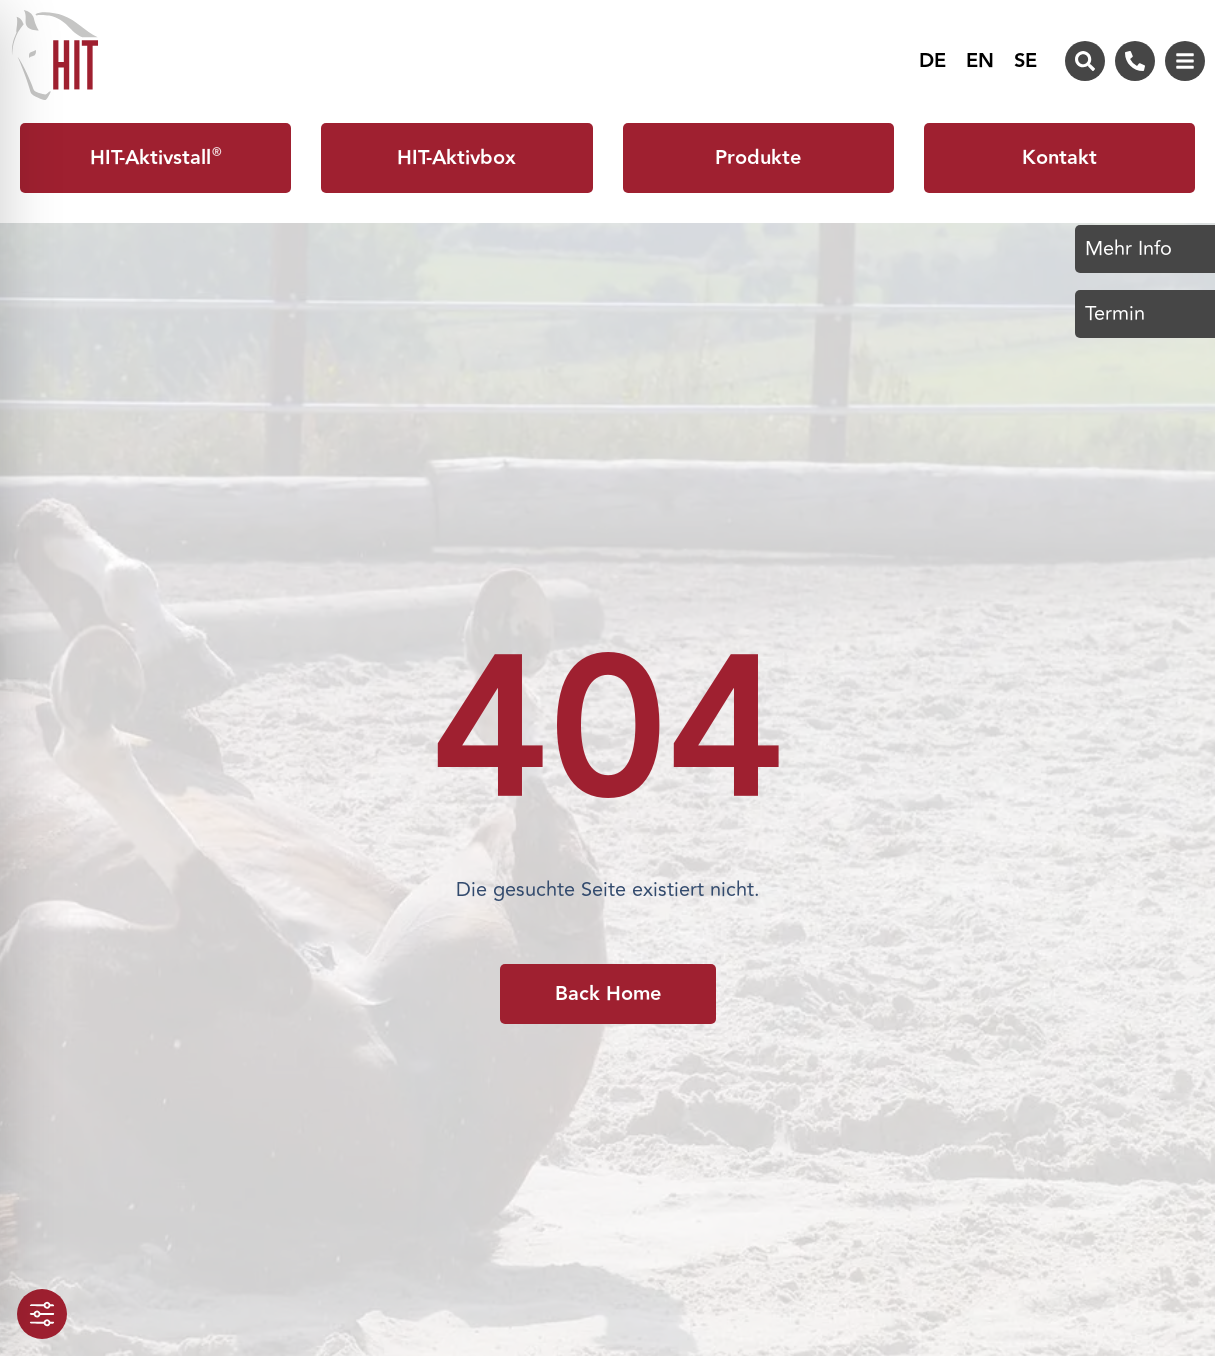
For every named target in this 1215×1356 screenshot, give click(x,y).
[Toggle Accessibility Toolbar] (42, 1314)
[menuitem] (932, 61)
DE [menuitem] (932, 62)
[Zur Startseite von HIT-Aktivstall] (55, 55)
